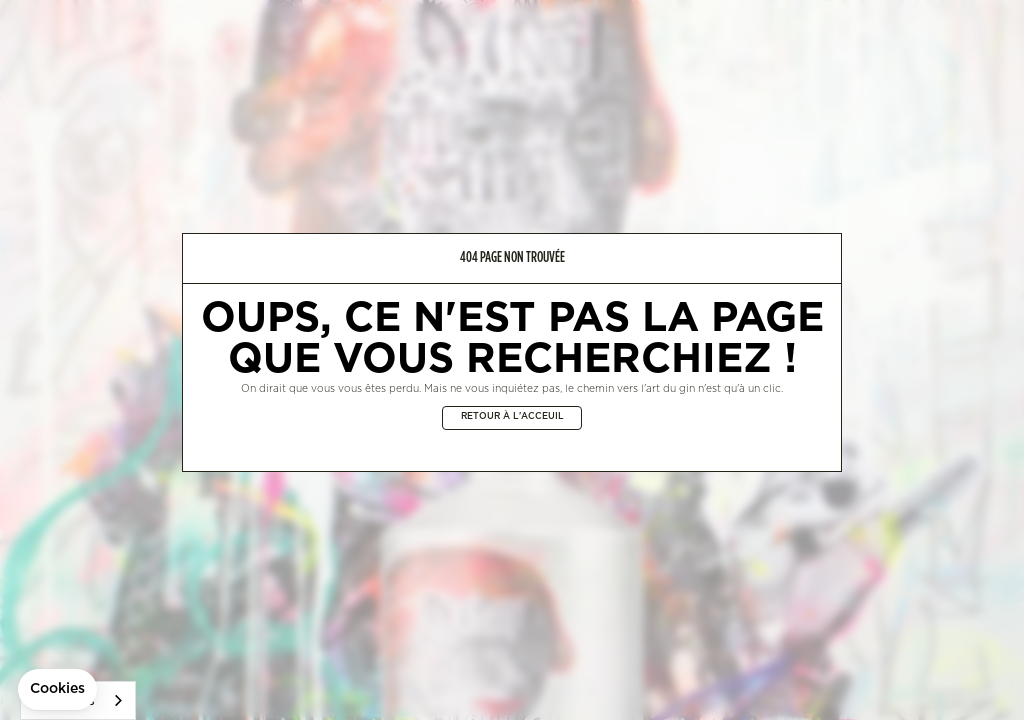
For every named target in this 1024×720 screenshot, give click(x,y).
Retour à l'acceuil (512, 416)
